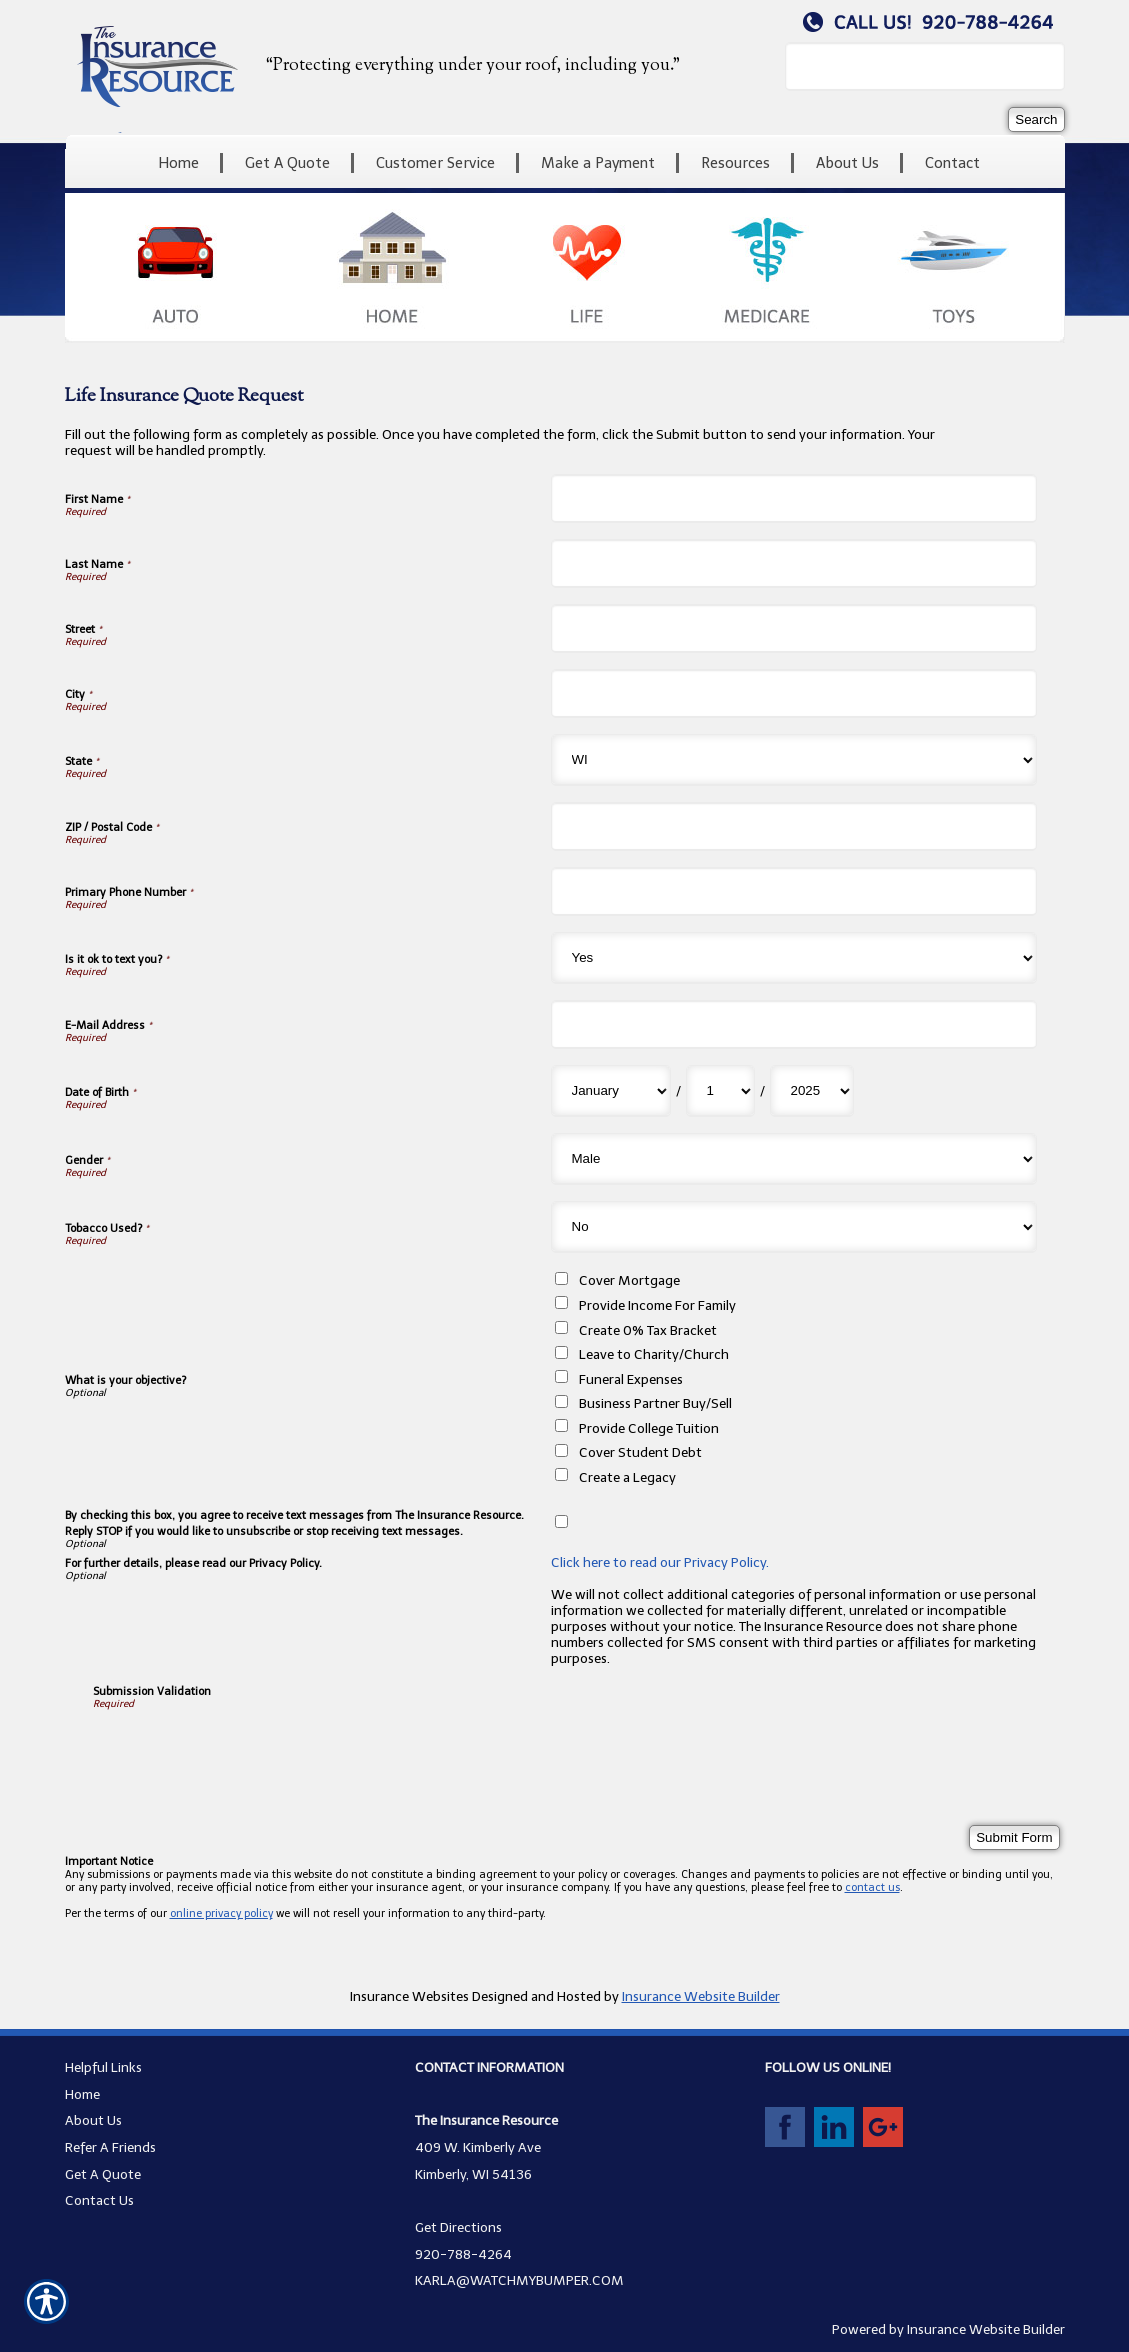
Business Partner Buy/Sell (655, 1403)
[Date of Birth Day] (720, 1091)
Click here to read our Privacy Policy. (660, 1562)
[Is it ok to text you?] (794, 958)
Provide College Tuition (649, 1428)
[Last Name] (794, 563)
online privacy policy (221, 1913)
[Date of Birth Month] (611, 1091)
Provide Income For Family (657, 1305)
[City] (794, 693)
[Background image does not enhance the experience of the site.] (565, 163)
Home (82, 2094)
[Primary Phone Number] (794, 891)
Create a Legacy (627, 1477)
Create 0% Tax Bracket (648, 1330)
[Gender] (794, 1159)
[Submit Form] (1014, 1837)
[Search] (1036, 119)
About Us (93, 2120)
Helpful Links (103, 2067)
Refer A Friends (110, 2147)
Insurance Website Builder (701, 1996)
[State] (794, 760)
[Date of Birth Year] (812, 1091)
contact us (872, 1887)
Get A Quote (103, 2174)
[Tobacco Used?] (794, 1227)
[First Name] (794, 498)
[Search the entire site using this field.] (925, 66)
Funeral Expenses (631, 1379)
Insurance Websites (409, 1996)
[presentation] (245, 1749)
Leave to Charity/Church (654, 1354)
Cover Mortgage (629, 1280)
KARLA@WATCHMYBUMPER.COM (519, 2280)
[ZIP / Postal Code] (794, 826)
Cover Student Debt (640, 1452)
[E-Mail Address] (794, 1024)
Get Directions (458, 2227)
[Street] (794, 628)
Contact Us (99, 2200)
